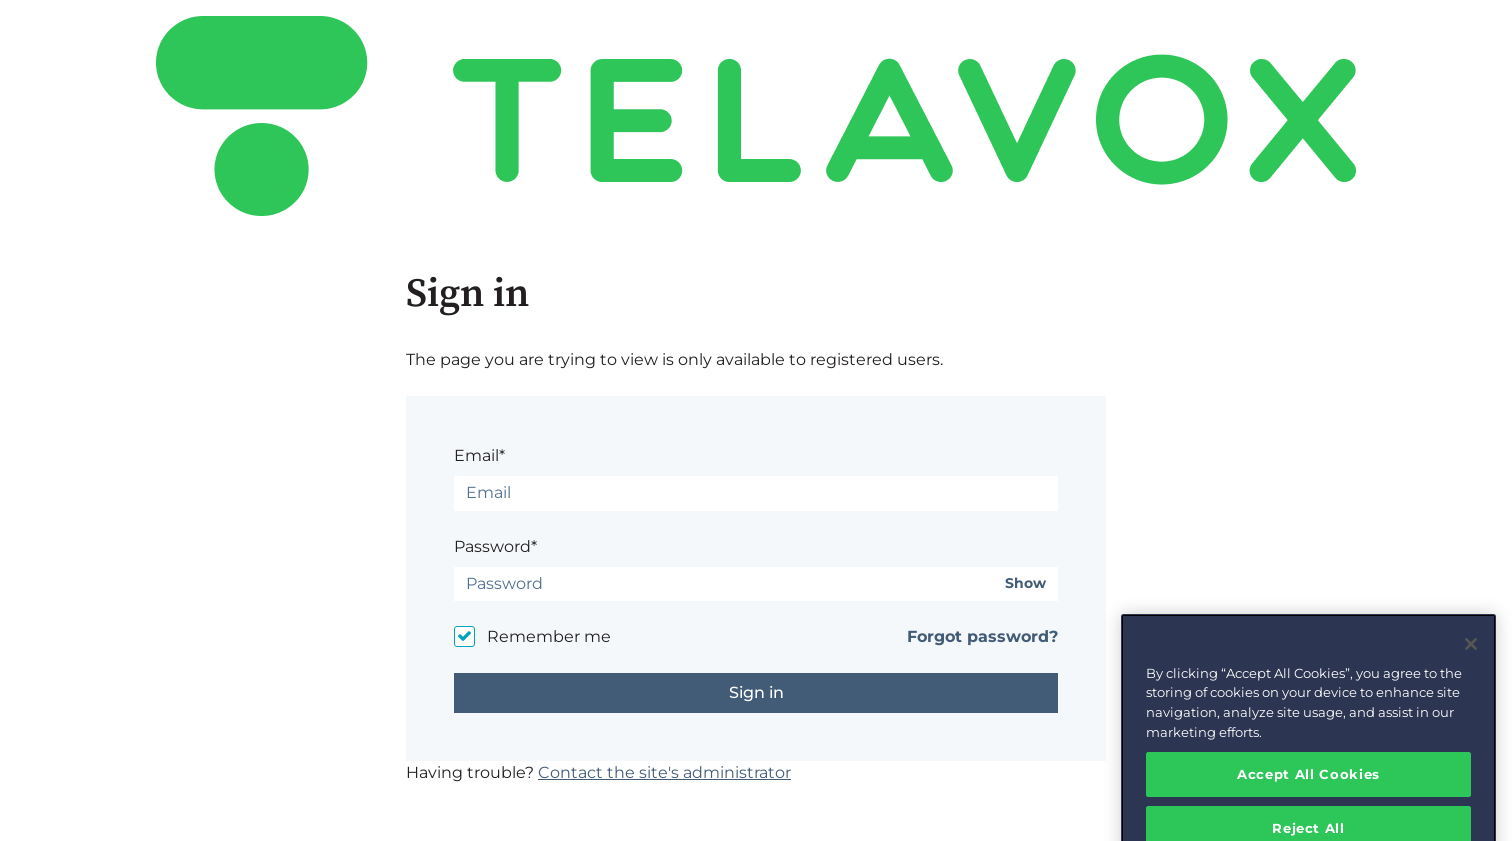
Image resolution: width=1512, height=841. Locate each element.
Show (1025, 583)
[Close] (1471, 657)
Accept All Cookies (1308, 788)
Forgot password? (982, 636)
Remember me (549, 636)
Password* (495, 546)
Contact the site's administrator (664, 772)
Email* (479, 455)
